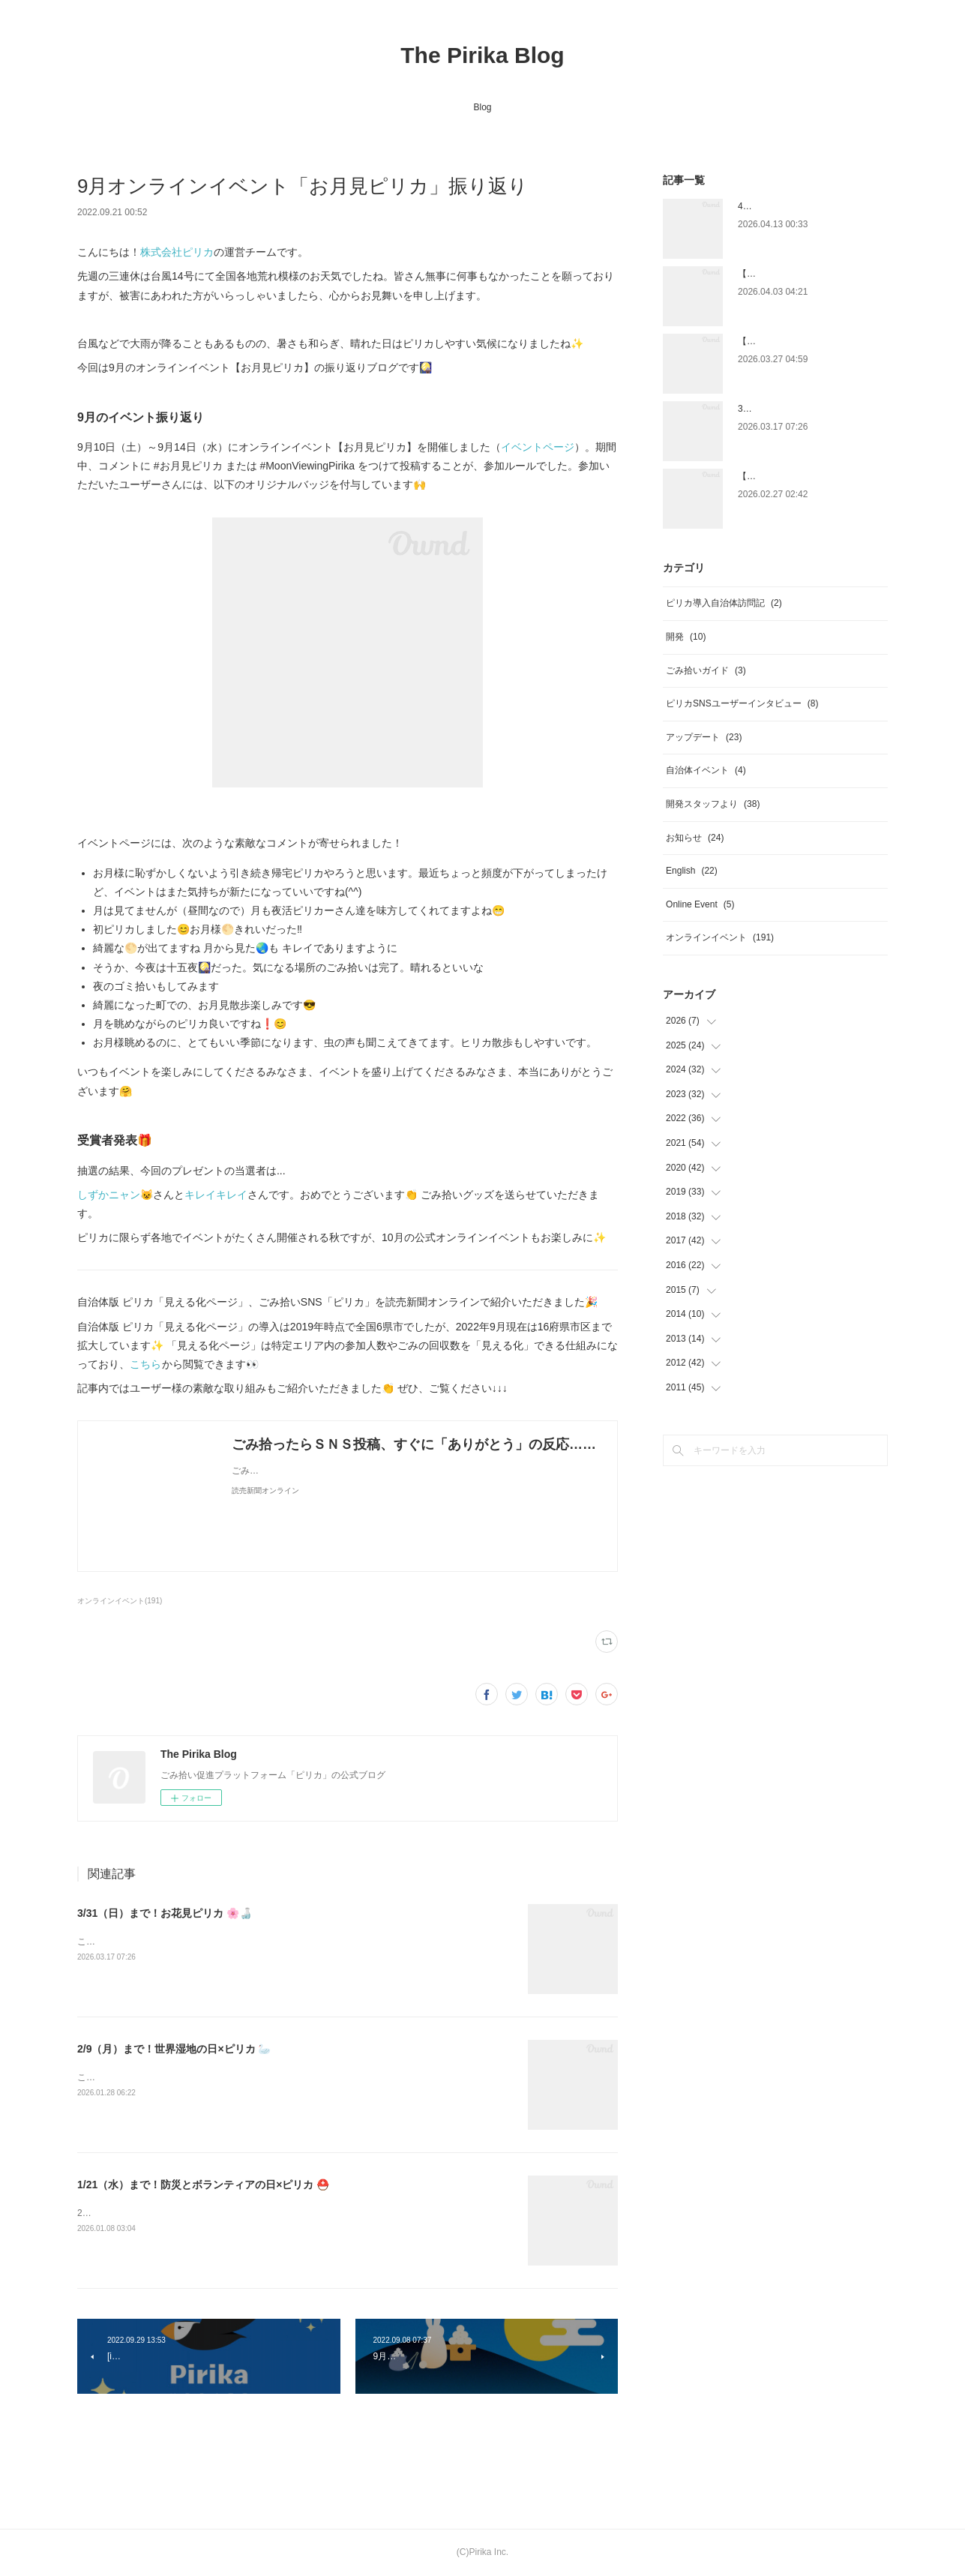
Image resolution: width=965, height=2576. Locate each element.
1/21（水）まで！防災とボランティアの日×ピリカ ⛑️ (203, 2185)
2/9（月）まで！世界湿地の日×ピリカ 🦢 (174, 2049)
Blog (482, 107)
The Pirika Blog (482, 55)
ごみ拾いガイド (706, 670)
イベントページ (537, 447)
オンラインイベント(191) (119, 1601)
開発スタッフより (713, 804)
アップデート (704, 737)
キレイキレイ (215, 1195)
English (692, 870)
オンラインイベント (720, 937)
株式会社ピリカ (177, 252)
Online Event (700, 904)
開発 (686, 636)
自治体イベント (706, 770)
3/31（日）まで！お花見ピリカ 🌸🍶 (164, 1913)
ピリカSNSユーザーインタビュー (742, 703)
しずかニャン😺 (115, 1195)
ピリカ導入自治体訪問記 (724, 603)
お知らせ (695, 837)
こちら (146, 1364)
